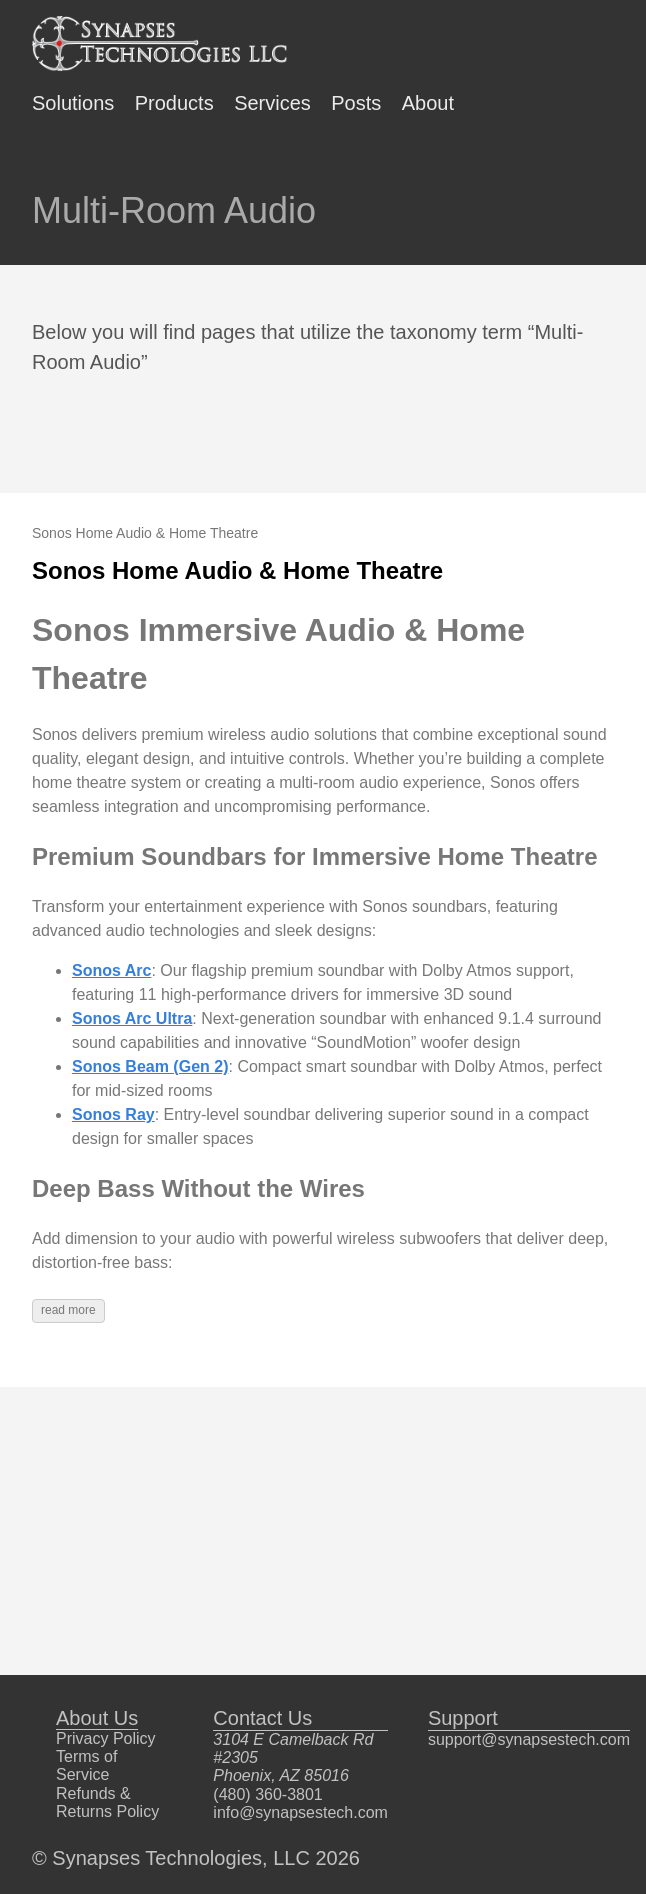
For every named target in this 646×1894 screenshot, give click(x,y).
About (428, 103)
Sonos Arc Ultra (132, 1018)
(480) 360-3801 (267, 1794)
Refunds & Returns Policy (107, 1802)
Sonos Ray (113, 1114)
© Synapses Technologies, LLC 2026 (196, 1858)
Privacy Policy (106, 1738)
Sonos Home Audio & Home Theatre (237, 570)
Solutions (73, 103)
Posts (356, 103)
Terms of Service (86, 1765)
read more (68, 1310)
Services (272, 103)
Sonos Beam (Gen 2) (150, 1066)
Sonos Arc (111, 970)
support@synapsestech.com (529, 1739)
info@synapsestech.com (300, 1812)
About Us (97, 1718)
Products (174, 103)
